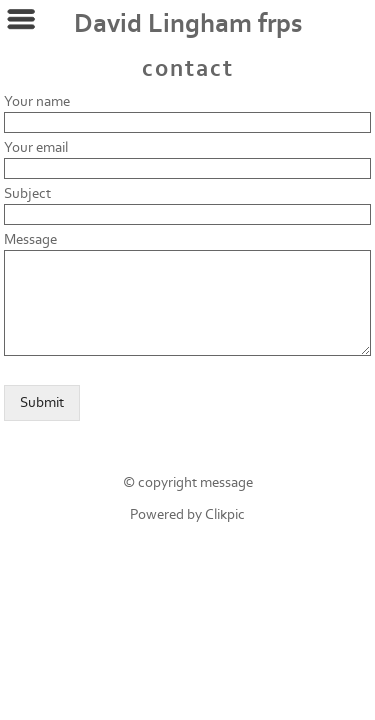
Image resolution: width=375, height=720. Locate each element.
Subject (27, 193)
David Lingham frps (188, 24)
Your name (37, 101)
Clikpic (225, 514)
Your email (36, 147)
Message (30, 239)
